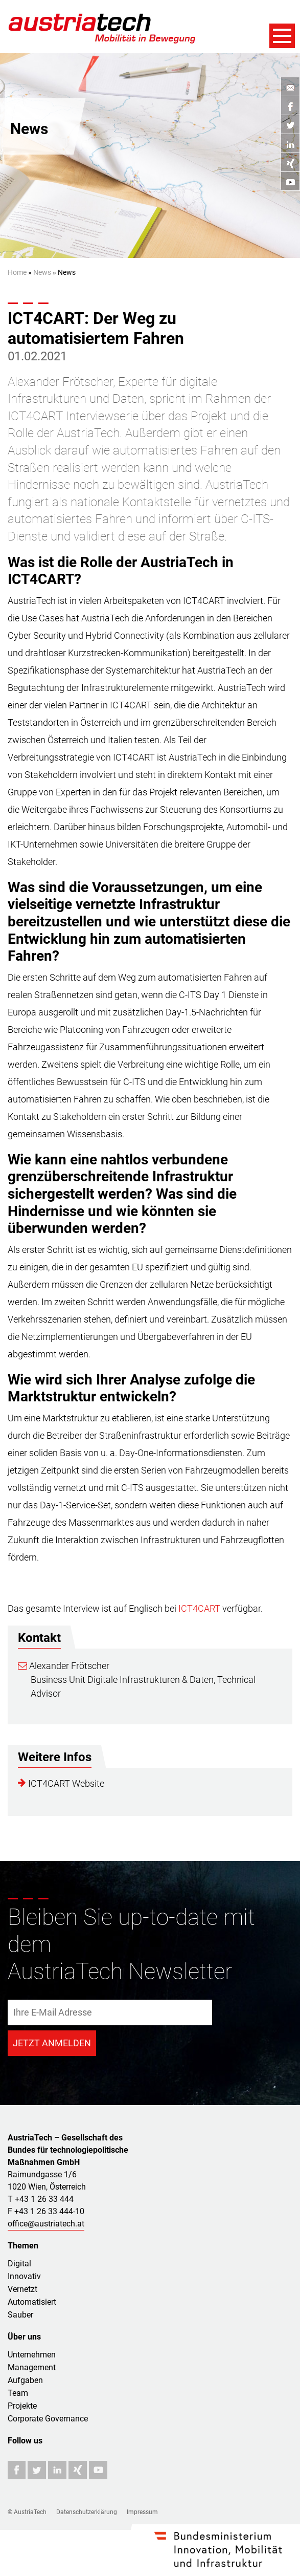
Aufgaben (25, 2380)
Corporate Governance (48, 2418)
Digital (19, 2263)
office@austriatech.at (46, 2223)
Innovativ (24, 2276)
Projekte (22, 2406)
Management (32, 2367)
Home (17, 272)
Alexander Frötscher (63, 1665)
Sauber (20, 2315)
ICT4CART (199, 1608)
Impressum (142, 2512)
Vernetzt (22, 2289)
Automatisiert (32, 2302)
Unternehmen (32, 2354)
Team (18, 2393)
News (42, 272)
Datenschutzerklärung (86, 2512)
